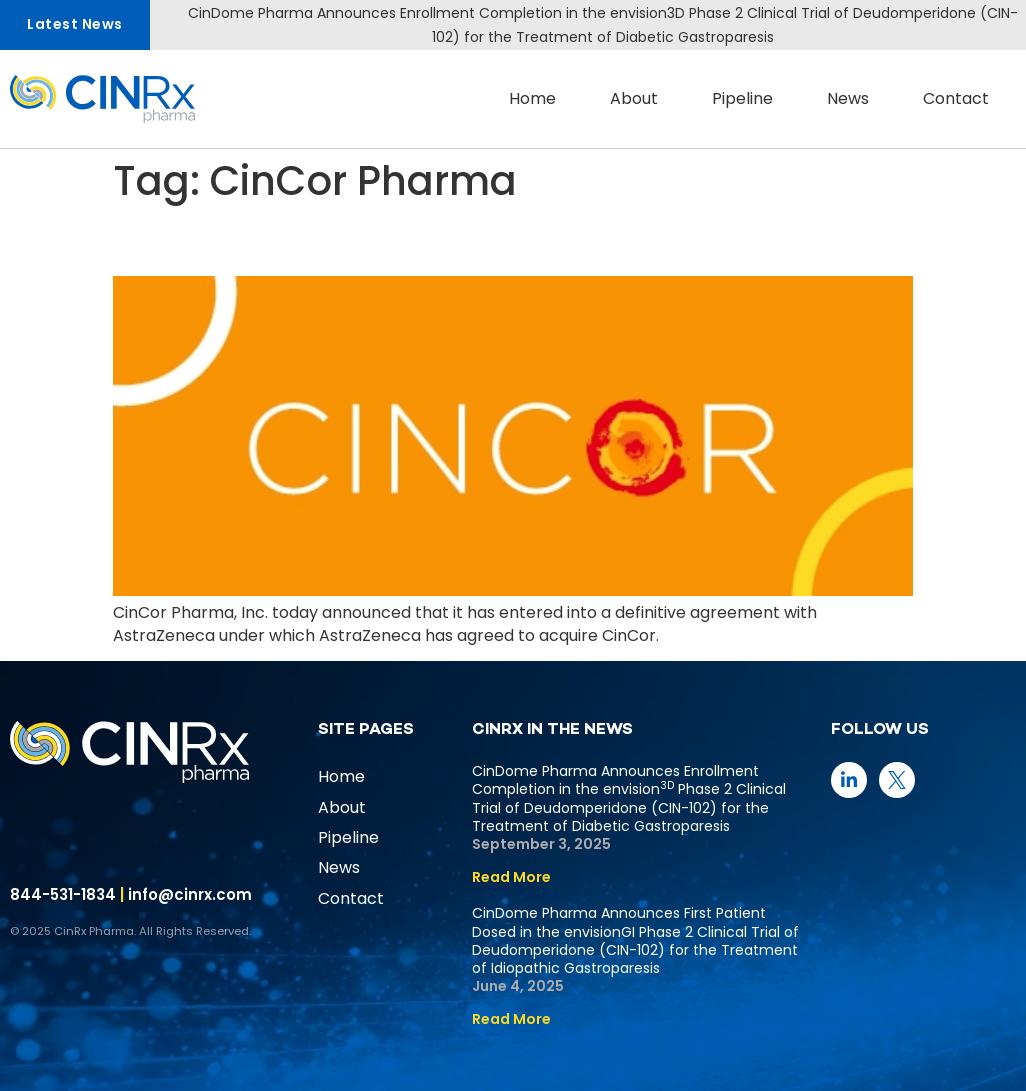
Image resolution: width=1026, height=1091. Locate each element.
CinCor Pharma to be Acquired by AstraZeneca (486, 239)
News (848, 98)
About (634, 98)
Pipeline (742, 98)
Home (532, 98)
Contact (956, 98)
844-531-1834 (63, 894)
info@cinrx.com (190, 894)
